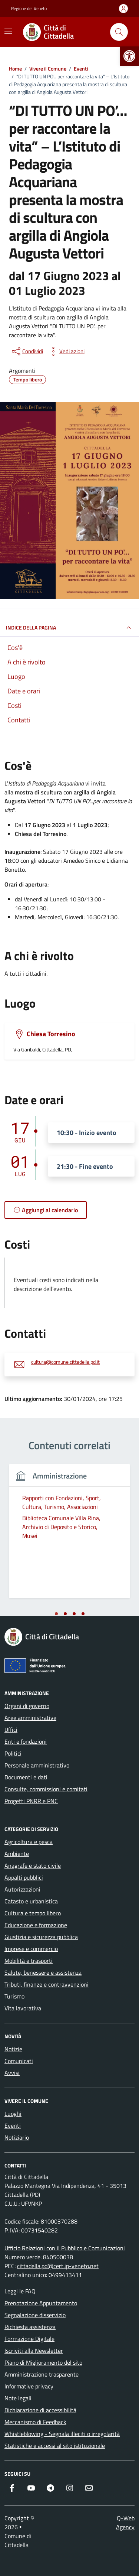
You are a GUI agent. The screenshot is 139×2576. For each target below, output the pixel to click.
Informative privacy (28, 2386)
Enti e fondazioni (25, 1741)
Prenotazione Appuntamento (40, 2303)
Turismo (14, 1996)
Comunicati (18, 2060)
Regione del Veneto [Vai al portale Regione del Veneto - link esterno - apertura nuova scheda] (29, 8)
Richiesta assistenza (30, 2326)
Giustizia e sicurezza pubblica (41, 1936)
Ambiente (16, 1853)
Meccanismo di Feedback (35, 2421)
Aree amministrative (30, 1717)
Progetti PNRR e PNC (31, 1800)
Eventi (12, 2125)
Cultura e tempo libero (32, 1913)
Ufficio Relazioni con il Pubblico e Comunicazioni (64, 2248)
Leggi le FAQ (20, 2291)
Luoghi (12, 2113)
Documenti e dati (25, 1777)
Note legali (18, 2398)
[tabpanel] (69, 1535)
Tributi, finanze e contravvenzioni (46, 1984)
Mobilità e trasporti (28, 1960)
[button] (129, 56)
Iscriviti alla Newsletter (33, 2350)
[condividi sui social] (26, 351)
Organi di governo (26, 1705)
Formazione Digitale (29, 2338)
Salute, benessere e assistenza (43, 1972)
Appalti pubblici (23, 1877)
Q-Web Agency (125, 2522)
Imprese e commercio (31, 1948)
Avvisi (12, 2072)
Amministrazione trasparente (41, 2374)
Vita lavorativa (22, 2008)
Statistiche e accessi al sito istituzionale (54, 2445)
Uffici (10, 1729)
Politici (12, 1753)
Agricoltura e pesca (28, 1841)
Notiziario (16, 2137)
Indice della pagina (69, 627)
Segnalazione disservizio (35, 2314)
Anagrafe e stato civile (32, 1865)
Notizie (13, 2049)
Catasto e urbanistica (31, 1901)
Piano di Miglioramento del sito (43, 2362)
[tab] (56, 1613)
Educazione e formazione (35, 1924)
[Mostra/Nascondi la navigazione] (8, 31)
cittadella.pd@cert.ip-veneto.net (58, 2265)
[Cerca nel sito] (119, 32)
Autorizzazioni (22, 1889)
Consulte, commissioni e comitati (45, 1789)
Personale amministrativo (36, 1765)
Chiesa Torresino (51, 1034)
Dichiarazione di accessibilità (40, 2410)
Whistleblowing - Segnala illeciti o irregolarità (62, 2433)
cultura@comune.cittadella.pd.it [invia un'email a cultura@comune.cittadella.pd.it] (65, 1362)
